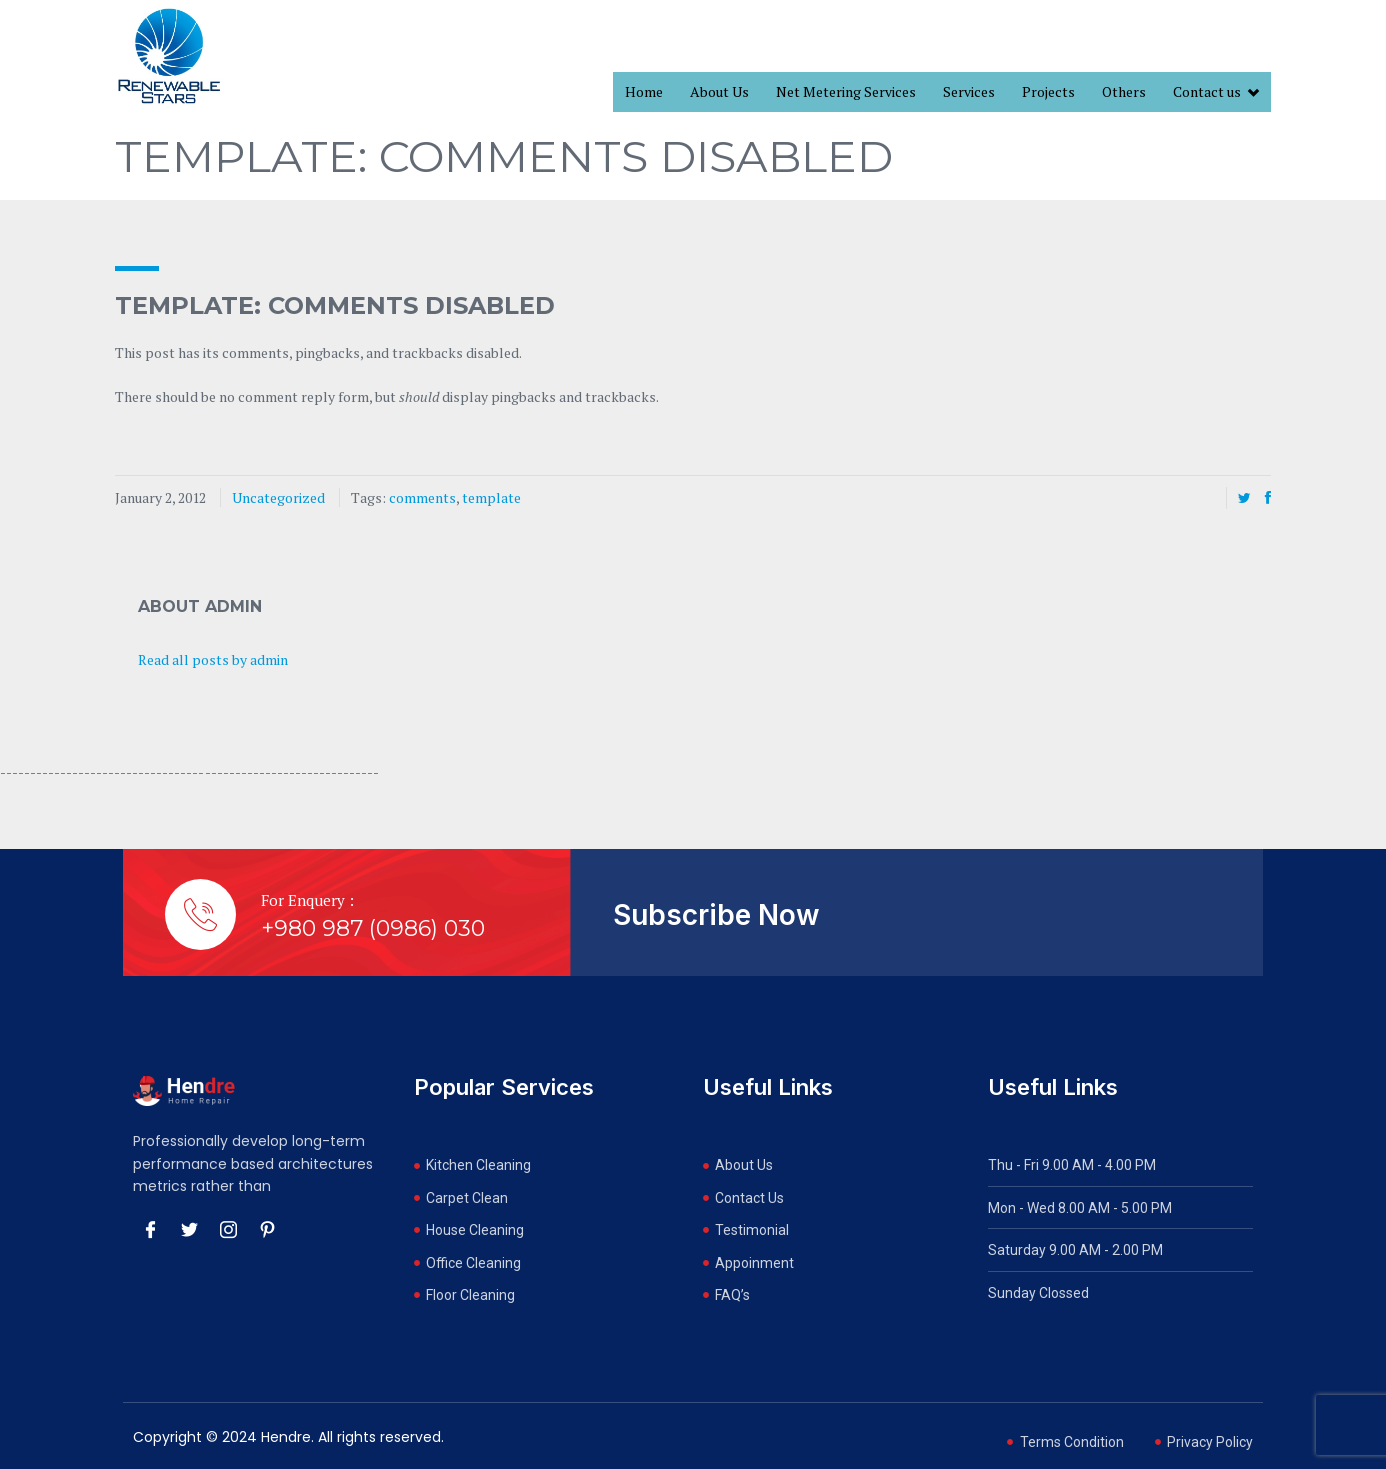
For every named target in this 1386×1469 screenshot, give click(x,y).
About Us (719, 91)
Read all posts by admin (213, 659)
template (491, 497)
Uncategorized (278, 497)
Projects (1048, 91)
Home (644, 91)
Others (1124, 91)
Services (969, 91)
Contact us (1216, 92)
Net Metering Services (846, 91)
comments (422, 497)
